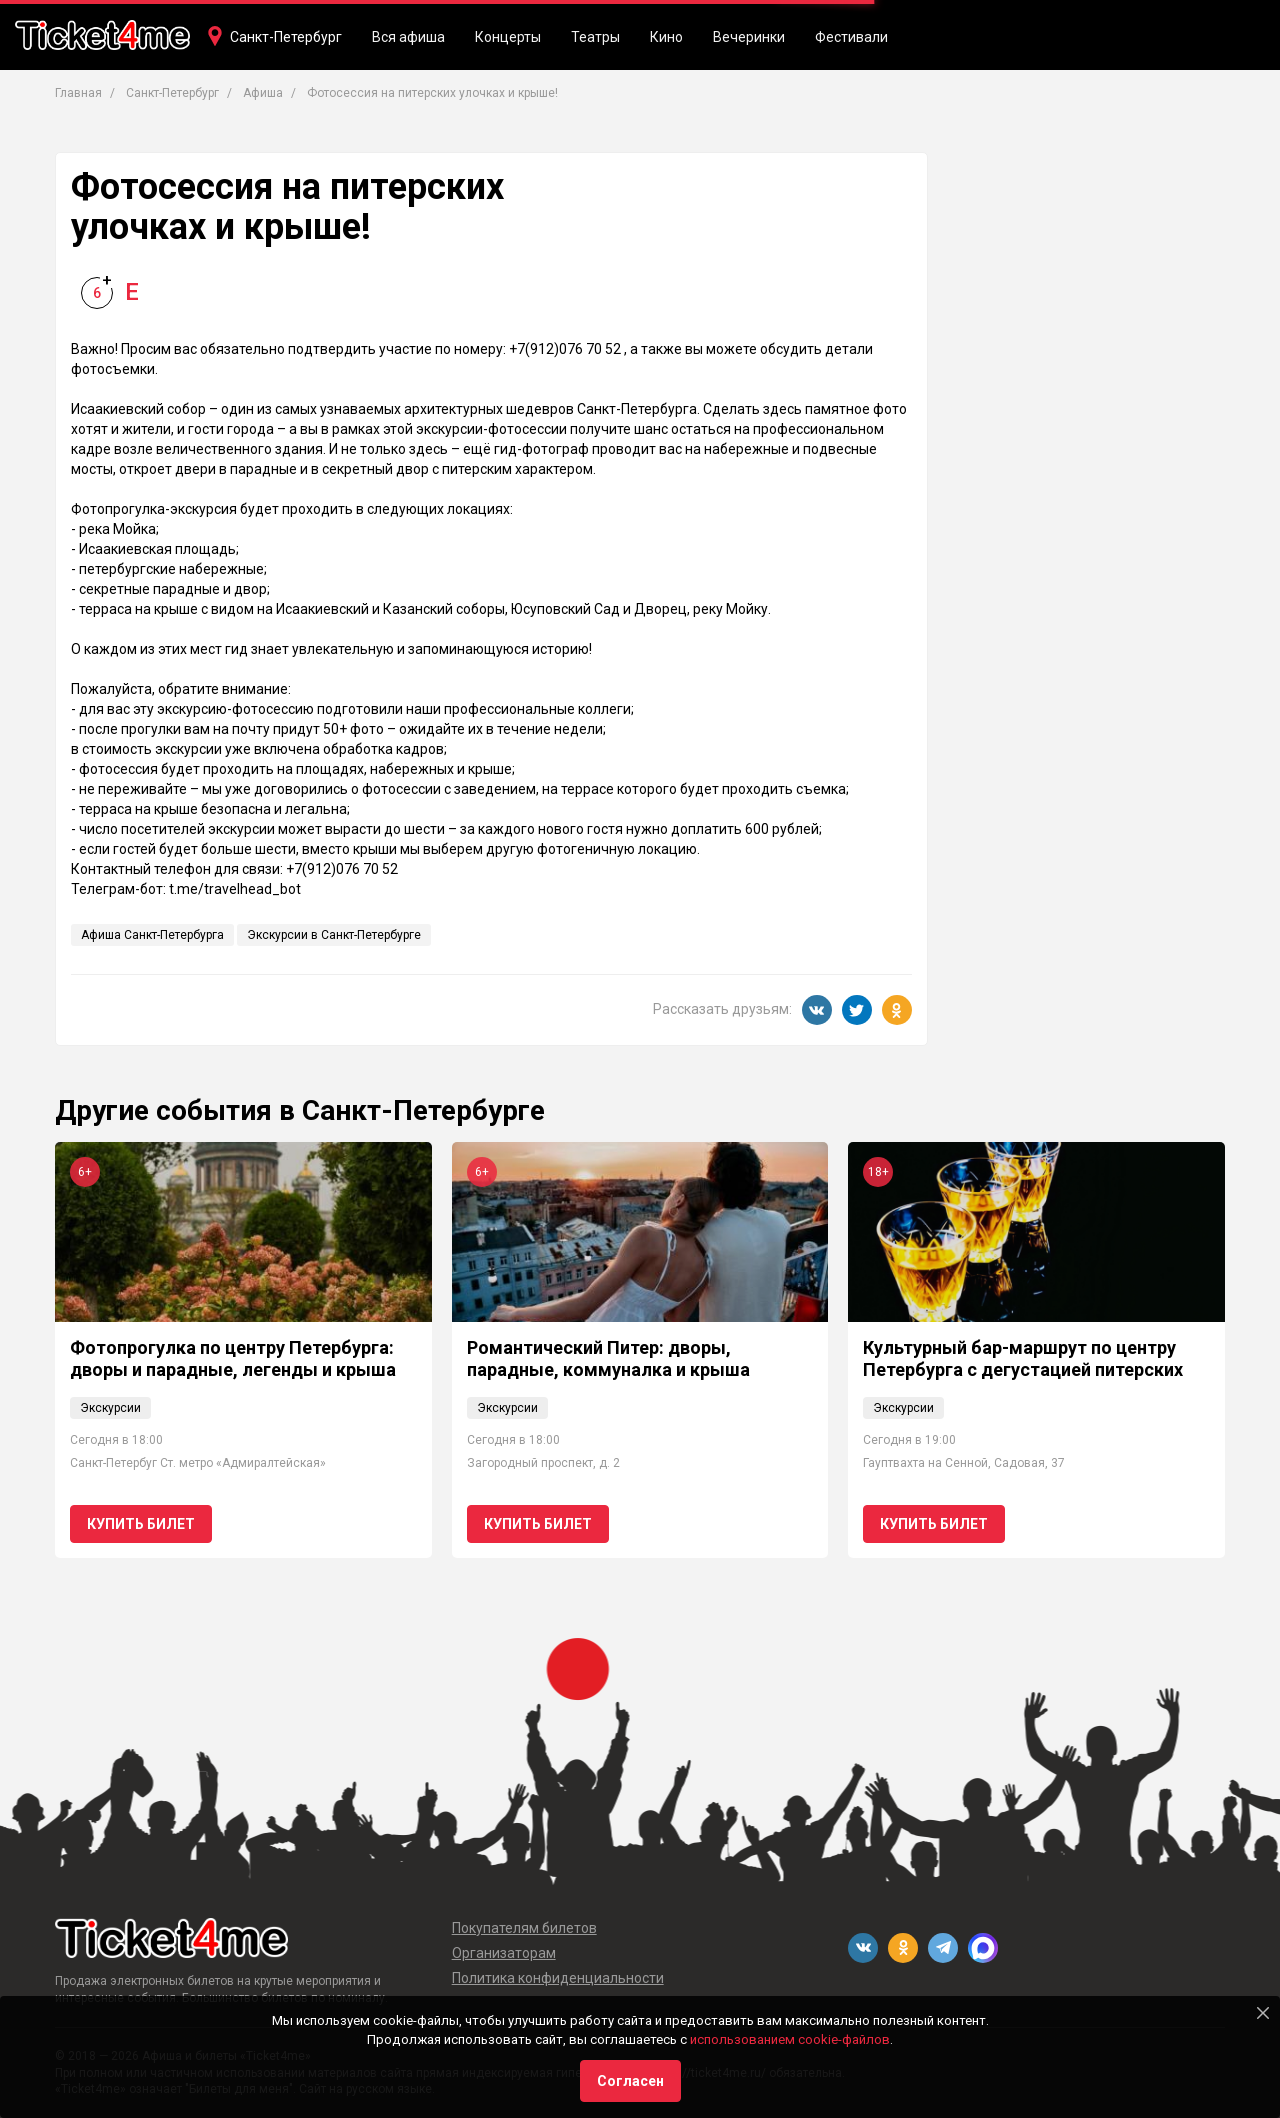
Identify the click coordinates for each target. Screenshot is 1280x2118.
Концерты (508, 37)
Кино (666, 37)
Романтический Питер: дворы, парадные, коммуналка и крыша (608, 1358)
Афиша (263, 93)
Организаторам (504, 1953)
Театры (595, 37)
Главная (78, 93)
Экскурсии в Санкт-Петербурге (334, 935)
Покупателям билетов (524, 1928)
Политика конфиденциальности (558, 1978)
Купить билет (141, 1524)
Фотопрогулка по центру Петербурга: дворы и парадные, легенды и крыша (233, 1358)
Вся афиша (408, 37)
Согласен (630, 2081)
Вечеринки (749, 37)
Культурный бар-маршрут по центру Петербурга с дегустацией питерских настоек (1023, 1369)
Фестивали (851, 37)
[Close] (1263, 2013)
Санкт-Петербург (286, 37)
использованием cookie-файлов (790, 2039)
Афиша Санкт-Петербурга (152, 935)
